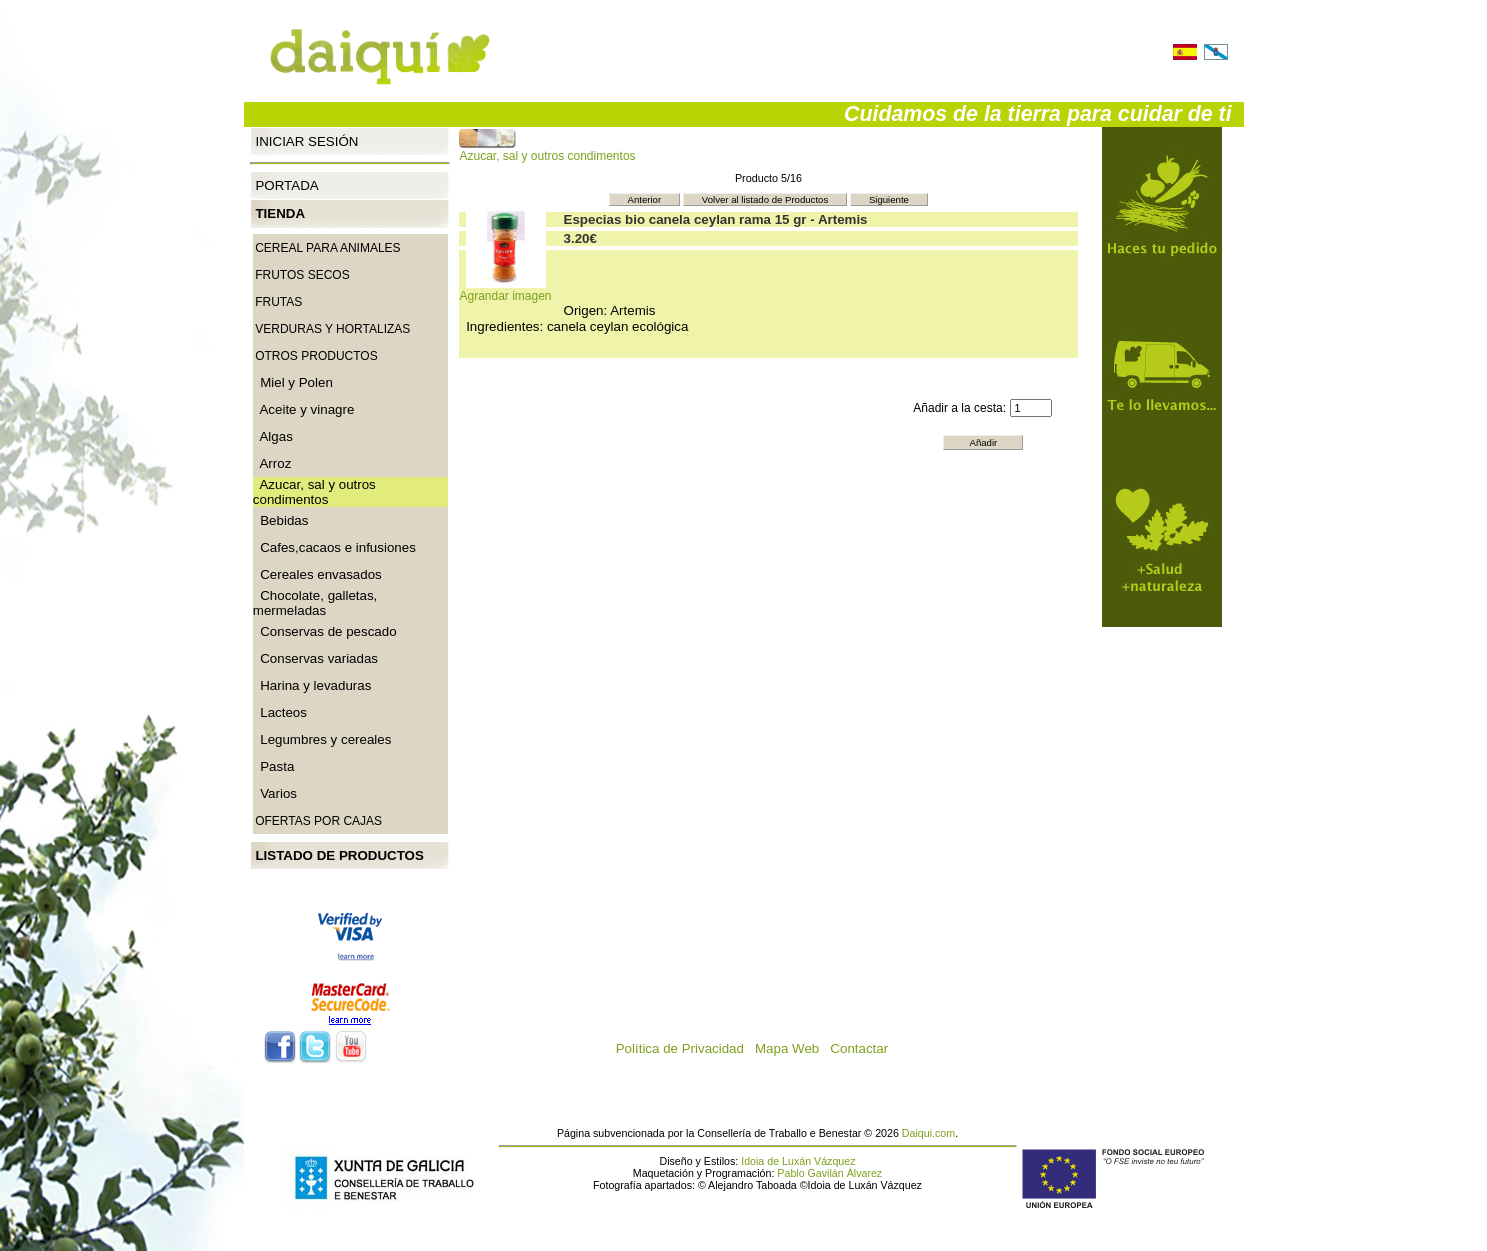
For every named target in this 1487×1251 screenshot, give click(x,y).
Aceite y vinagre (304, 409)
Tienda (280, 213)
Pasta (274, 766)
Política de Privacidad (685, 1048)
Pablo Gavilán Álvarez (829, 1173)
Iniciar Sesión (306, 140)
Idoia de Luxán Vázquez (798, 1161)
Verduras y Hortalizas (332, 329)
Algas (273, 436)
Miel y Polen (293, 382)
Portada (286, 185)
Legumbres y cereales (322, 739)
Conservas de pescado (325, 631)
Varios (275, 793)
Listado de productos (339, 855)
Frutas (278, 302)
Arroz (272, 463)
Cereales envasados (317, 574)
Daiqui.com (928, 1133)
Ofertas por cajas (318, 821)
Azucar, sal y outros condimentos (547, 150)
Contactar (864, 1048)
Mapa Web (792, 1048)
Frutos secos (302, 275)
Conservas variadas (315, 658)
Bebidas (281, 520)
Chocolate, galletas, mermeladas (315, 603)
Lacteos (280, 712)
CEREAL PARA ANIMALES (327, 248)
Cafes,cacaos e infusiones (334, 547)
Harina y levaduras (312, 685)
